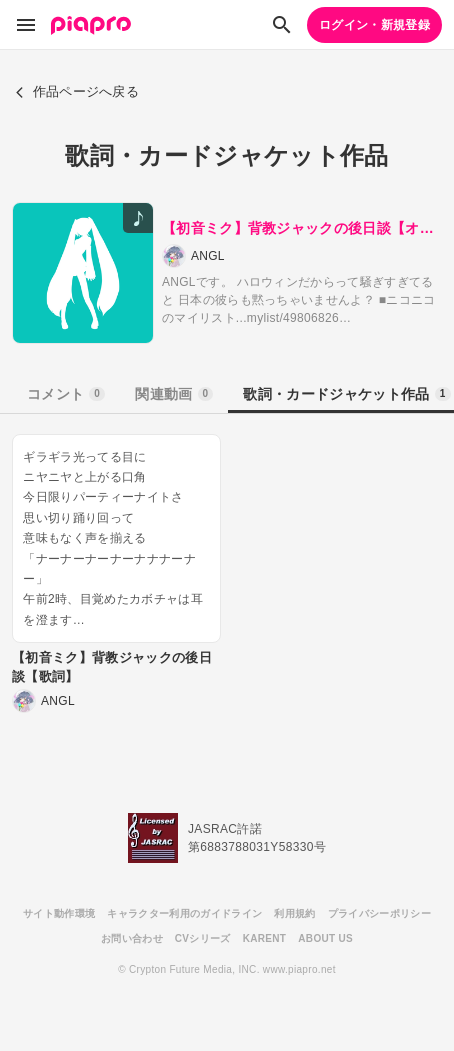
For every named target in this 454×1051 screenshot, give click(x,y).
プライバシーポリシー (379, 913)
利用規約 (294, 913)
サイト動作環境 (59, 913)
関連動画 (174, 394)
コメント (66, 394)
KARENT (265, 938)
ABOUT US (325, 938)
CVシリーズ (203, 938)
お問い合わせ (132, 938)
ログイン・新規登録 (374, 25)
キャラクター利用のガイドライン (184, 913)
